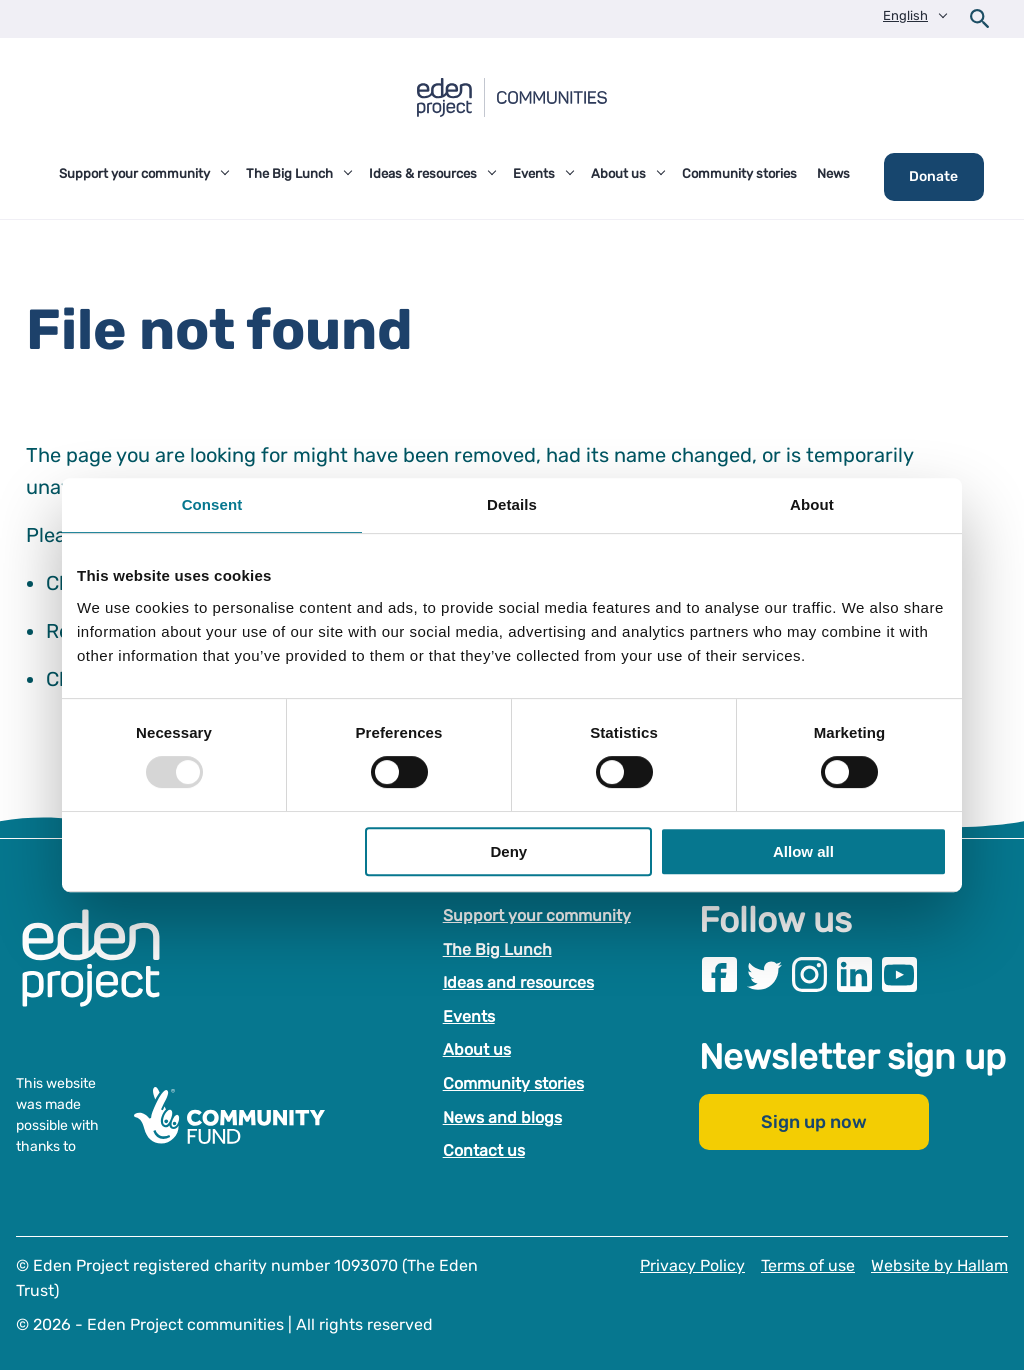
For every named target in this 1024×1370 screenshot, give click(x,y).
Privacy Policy (692, 1265)
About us (477, 1050)
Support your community (537, 915)
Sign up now (814, 1123)
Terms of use (808, 1265)
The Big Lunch (497, 949)
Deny (509, 851)
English (905, 15)
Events (469, 1016)
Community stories (513, 1083)
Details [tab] (512, 504)
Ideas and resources (518, 982)
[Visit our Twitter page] (764, 974)
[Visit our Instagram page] (809, 974)
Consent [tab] (212, 504)
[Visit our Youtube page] (899, 974)
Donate (933, 176)
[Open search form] (980, 19)
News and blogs (502, 1117)
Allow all (803, 851)
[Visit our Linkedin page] (854, 974)
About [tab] (812, 504)
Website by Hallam (939, 1265)
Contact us (484, 1150)
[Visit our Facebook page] (719, 974)
